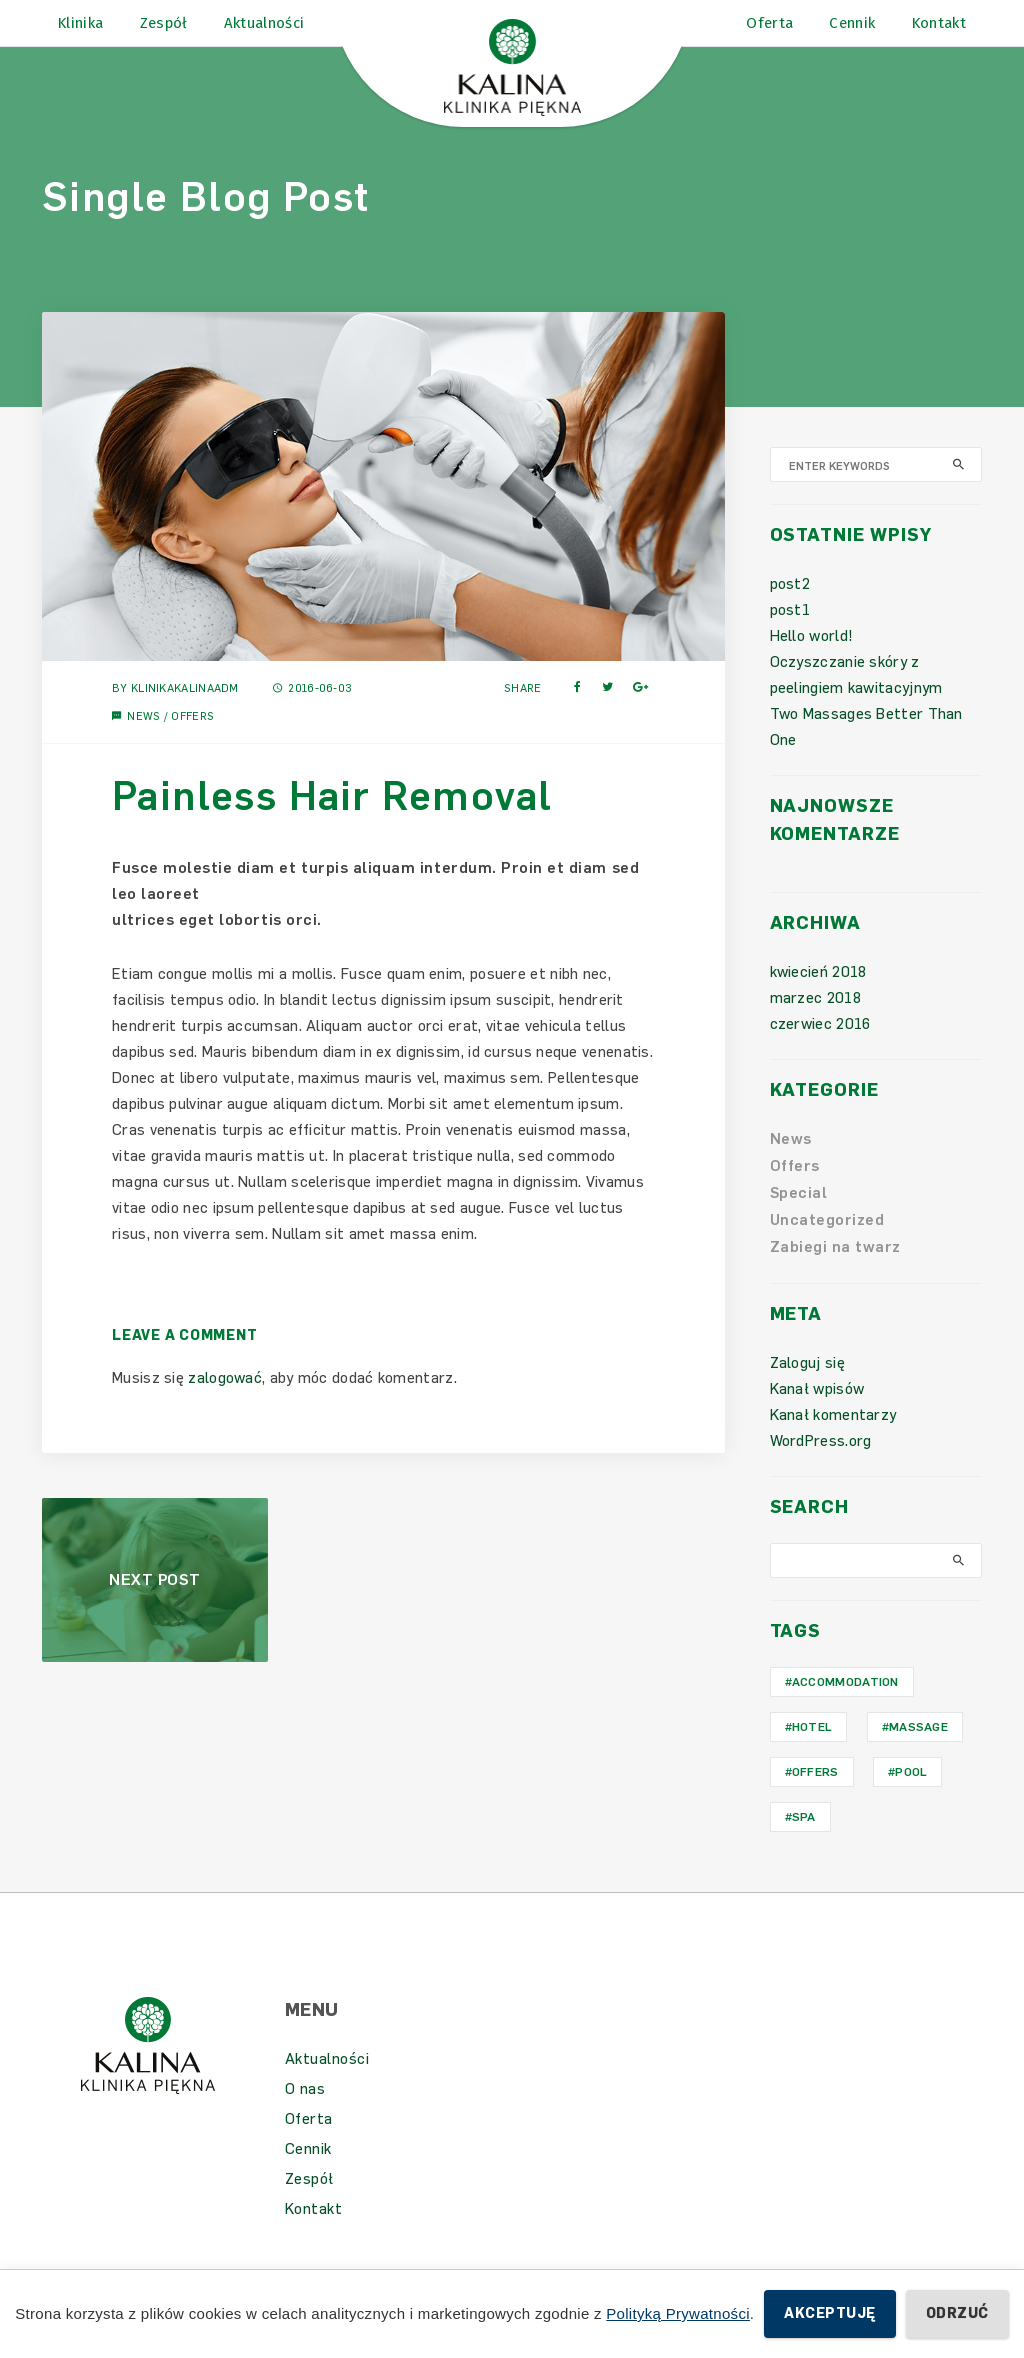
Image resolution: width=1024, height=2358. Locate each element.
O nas (305, 2117)
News (143, 743)
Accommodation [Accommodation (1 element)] (845, 1710)
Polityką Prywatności (678, 2313)
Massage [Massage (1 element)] (918, 1755)
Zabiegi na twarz (835, 1275)
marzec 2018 (815, 1026)
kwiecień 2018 (818, 1000)
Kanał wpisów (817, 1417)
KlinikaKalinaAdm (185, 715)
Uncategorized (827, 1248)
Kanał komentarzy (833, 1443)
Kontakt (314, 2237)
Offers (192, 743)
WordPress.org (821, 1469)
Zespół (309, 2207)
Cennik (308, 2177)
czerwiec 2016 (820, 1052)
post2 (790, 612)
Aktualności (327, 2087)
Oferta (309, 2147)
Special (799, 1221)
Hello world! (812, 664)
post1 (790, 638)
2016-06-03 (312, 715)
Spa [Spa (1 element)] (804, 1845)
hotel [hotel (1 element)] (812, 1755)
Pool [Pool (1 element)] (911, 1800)
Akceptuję (829, 2313)
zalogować (225, 1405)
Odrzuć (957, 2313)
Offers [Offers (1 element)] (815, 1800)
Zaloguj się (807, 1391)
